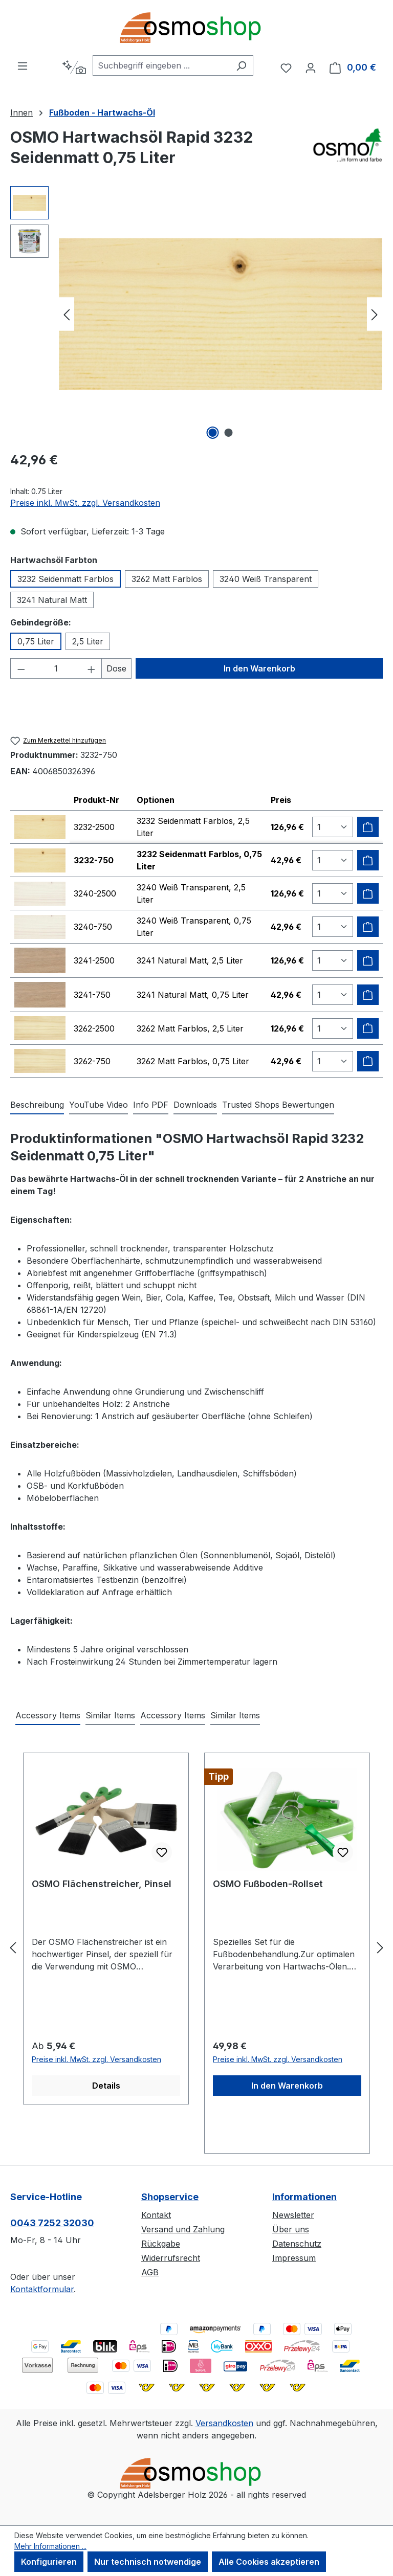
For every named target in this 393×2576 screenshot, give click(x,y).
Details (106, 2085)
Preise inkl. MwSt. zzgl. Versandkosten (85, 503)
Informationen (304, 2196)
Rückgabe (160, 2243)
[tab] (37, 1105)
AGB (150, 2272)
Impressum (294, 2258)
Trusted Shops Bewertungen (278, 1105)
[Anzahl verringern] (21, 668)
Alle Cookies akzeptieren (269, 2562)
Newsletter (293, 2215)
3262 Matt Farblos (167, 579)
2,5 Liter (87, 641)
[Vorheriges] (66, 314)
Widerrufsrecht (170, 2258)
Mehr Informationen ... (50, 2546)
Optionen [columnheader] (155, 800)
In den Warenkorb (259, 668)
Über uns (290, 2229)
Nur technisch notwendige (147, 2562)
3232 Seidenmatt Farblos (65, 579)
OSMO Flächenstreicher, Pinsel (101, 1883)
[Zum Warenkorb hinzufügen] (368, 827)
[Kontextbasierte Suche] (74, 67)
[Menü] (22, 65)
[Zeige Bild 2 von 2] (229, 433)
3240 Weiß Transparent (266, 579)
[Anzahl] (56, 668)
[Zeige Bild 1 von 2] (213, 433)
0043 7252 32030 (52, 2222)
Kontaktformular (42, 2289)
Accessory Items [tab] (47, 1715)
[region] (196, 314)
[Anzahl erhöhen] (91, 668)
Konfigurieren (49, 2562)
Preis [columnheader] (281, 800)
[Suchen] (241, 65)
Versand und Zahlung (183, 2229)
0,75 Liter (35, 641)
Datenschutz (296, 2243)
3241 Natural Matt (52, 600)
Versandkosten (224, 2423)
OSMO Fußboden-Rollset (268, 1883)
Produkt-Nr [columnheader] (96, 800)
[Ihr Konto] (310, 67)
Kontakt (156, 2215)
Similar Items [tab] (110, 1715)
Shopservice (170, 2196)
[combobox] (161, 65)
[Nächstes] (374, 314)
